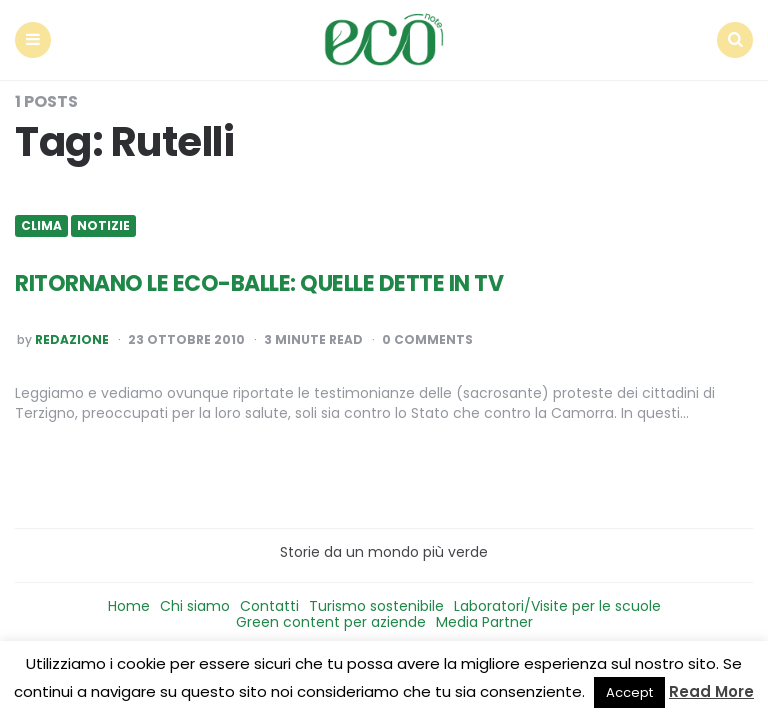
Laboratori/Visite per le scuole (557, 606)
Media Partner (484, 622)
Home (129, 606)
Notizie (103, 226)
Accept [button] (629, 692)
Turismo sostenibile (376, 606)
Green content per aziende (331, 622)
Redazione (72, 340)
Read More (711, 691)
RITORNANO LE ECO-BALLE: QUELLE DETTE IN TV (259, 283)
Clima (41, 226)
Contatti (269, 606)
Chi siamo (195, 606)
